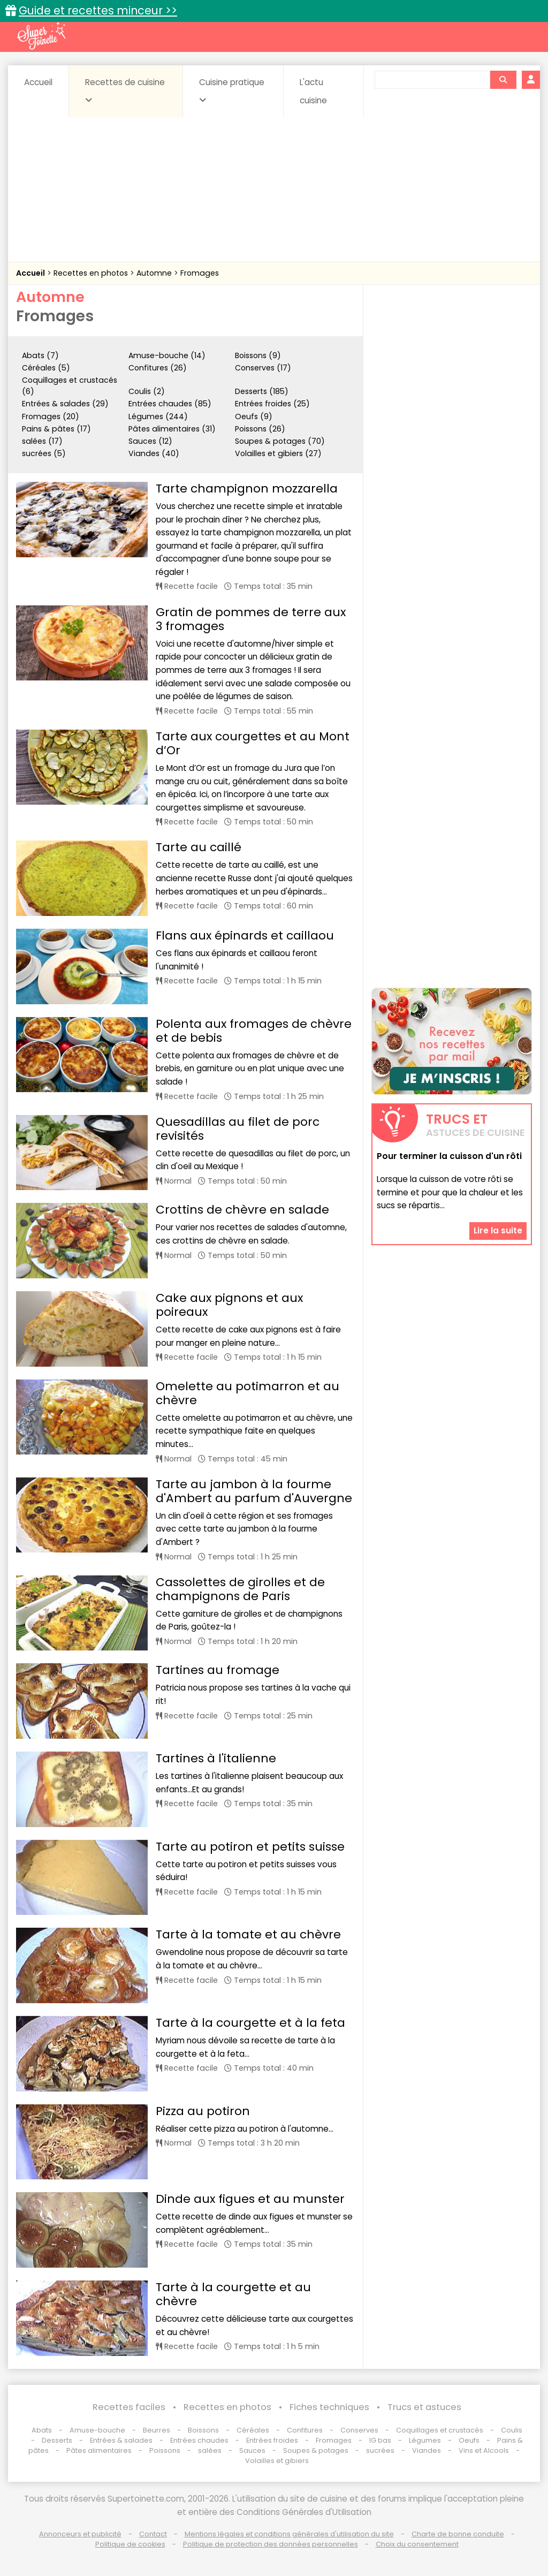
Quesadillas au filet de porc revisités (237, 1128)
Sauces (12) (150, 441)
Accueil (38, 82)
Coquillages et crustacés (439, 2430)
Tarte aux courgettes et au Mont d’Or (252, 743)
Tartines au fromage (217, 1670)
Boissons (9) (258, 355)
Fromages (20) (50, 416)
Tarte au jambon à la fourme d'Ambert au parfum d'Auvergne (254, 1491)
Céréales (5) (46, 367)
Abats (42, 2430)
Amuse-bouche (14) (167, 355)
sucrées (380, 2450)
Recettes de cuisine (125, 90)
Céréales (253, 2430)
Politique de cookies (130, 2544)
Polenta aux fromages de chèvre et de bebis (254, 1031)
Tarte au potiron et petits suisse (250, 1846)
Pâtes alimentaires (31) (172, 428)
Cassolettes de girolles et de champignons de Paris (240, 1589)
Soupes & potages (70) (280, 441)
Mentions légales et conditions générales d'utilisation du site (289, 2534)
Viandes (426, 2450)
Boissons (203, 2430)
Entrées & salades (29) (65, 403)
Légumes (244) (158, 416)
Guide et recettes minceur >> (98, 10)
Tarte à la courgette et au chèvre (233, 2294)
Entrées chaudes (199, 2440)
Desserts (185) (261, 391)
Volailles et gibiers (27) (278, 453)
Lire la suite (498, 1230)
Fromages (199, 273)
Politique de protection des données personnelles (270, 2544)
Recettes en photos (92, 273)
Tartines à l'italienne (216, 1758)
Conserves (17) (263, 367)
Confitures (305, 2430)
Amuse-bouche (97, 2430)
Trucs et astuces (424, 2407)
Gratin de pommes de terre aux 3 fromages (251, 619)
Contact (153, 2534)
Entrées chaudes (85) (169, 403)
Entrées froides (272, 2440)
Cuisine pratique (231, 90)
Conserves (359, 2430)
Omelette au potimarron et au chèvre (247, 1393)
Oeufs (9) (253, 416)
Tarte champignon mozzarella (247, 488)
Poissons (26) (260, 428)
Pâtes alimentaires (99, 2450)
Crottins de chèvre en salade (242, 1209)
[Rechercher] (503, 80)
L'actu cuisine (313, 91)
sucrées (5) (44, 453)
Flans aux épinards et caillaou (245, 935)
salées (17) (42, 441)
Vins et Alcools (484, 2450)
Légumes (425, 2440)
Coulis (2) (146, 391)
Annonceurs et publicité (80, 2534)
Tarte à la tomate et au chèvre (248, 1934)
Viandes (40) (153, 453)
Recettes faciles (129, 2407)
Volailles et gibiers (277, 2460)
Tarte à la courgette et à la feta (250, 2022)
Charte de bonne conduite (458, 2534)
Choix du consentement (417, 2544)
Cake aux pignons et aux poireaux (229, 1305)
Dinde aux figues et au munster (250, 2199)
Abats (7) (40, 355)
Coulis (511, 2430)
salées (210, 2450)
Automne (155, 273)
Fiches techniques (329, 2407)
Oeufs (470, 2440)
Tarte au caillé (198, 847)
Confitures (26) (157, 367)
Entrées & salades (121, 2440)
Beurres (156, 2430)
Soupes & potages (315, 2450)
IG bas (380, 2440)
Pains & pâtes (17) (56, 428)
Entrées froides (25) (272, 403)
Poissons (164, 2450)
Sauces (252, 2450)
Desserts (57, 2440)
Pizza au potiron (203, 2111)
